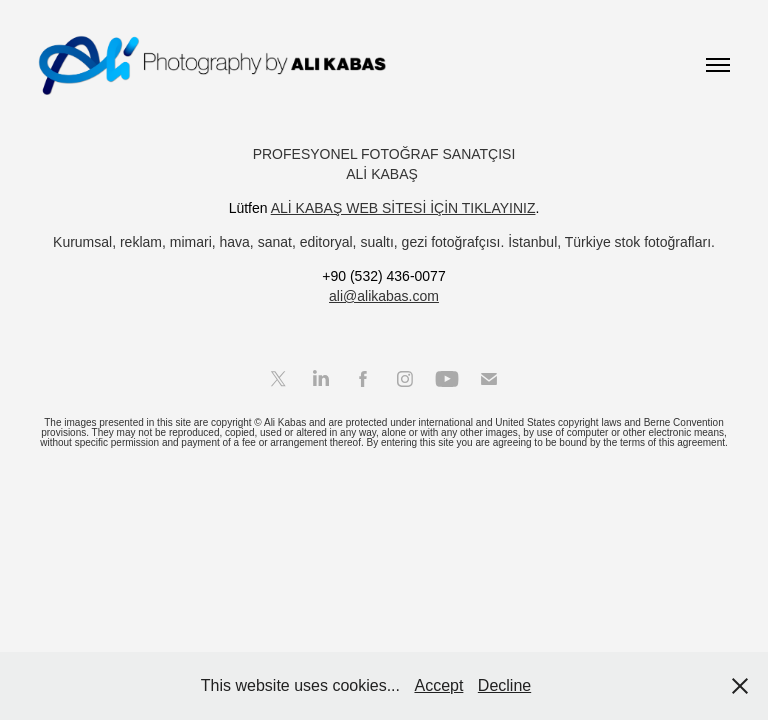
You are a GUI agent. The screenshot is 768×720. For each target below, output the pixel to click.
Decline (504, 685)
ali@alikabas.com (384, 296)
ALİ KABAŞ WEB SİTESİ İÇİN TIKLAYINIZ (403, 208)
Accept (438, 685)
